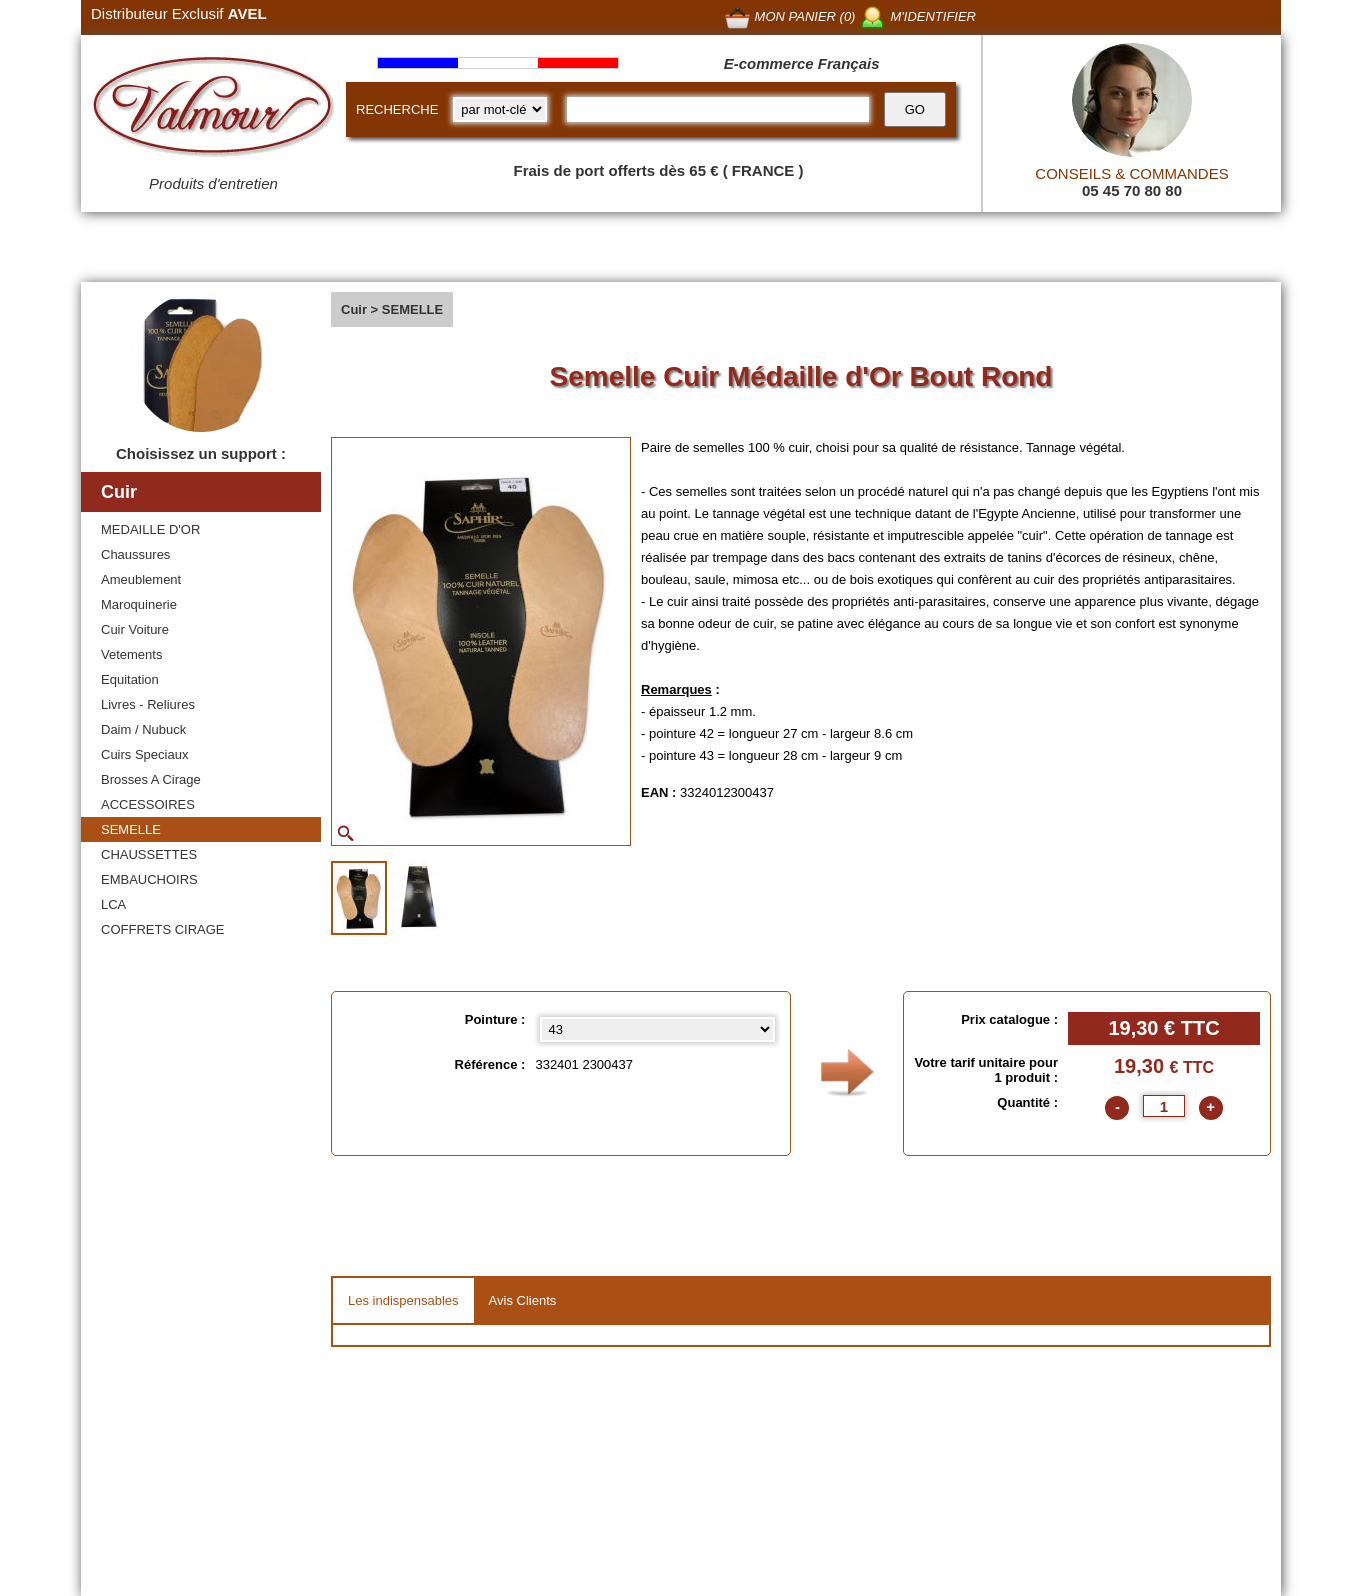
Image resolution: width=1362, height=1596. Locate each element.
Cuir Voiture (135, 629)
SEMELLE (131, 829)
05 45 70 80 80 (1132, 190)
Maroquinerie (139, 604)
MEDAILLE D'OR (150, 529)
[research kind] (500, 109)
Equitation (130, 679)
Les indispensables (403, 1300)
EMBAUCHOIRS (149, 879)
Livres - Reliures (148, 704)
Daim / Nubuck (143, 729)
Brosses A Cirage (151, 779)
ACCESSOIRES (148, 804)
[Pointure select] (657, 1029)
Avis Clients (523, 1300)
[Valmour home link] (213, 110)
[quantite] (1164, 1106)
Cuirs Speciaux (144, 754)
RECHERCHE (397, 109)
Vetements (131, 654)
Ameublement (141, 579)
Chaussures (135, 554)
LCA (113, 904)
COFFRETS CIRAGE (163, 929)
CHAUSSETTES (149, 854)
